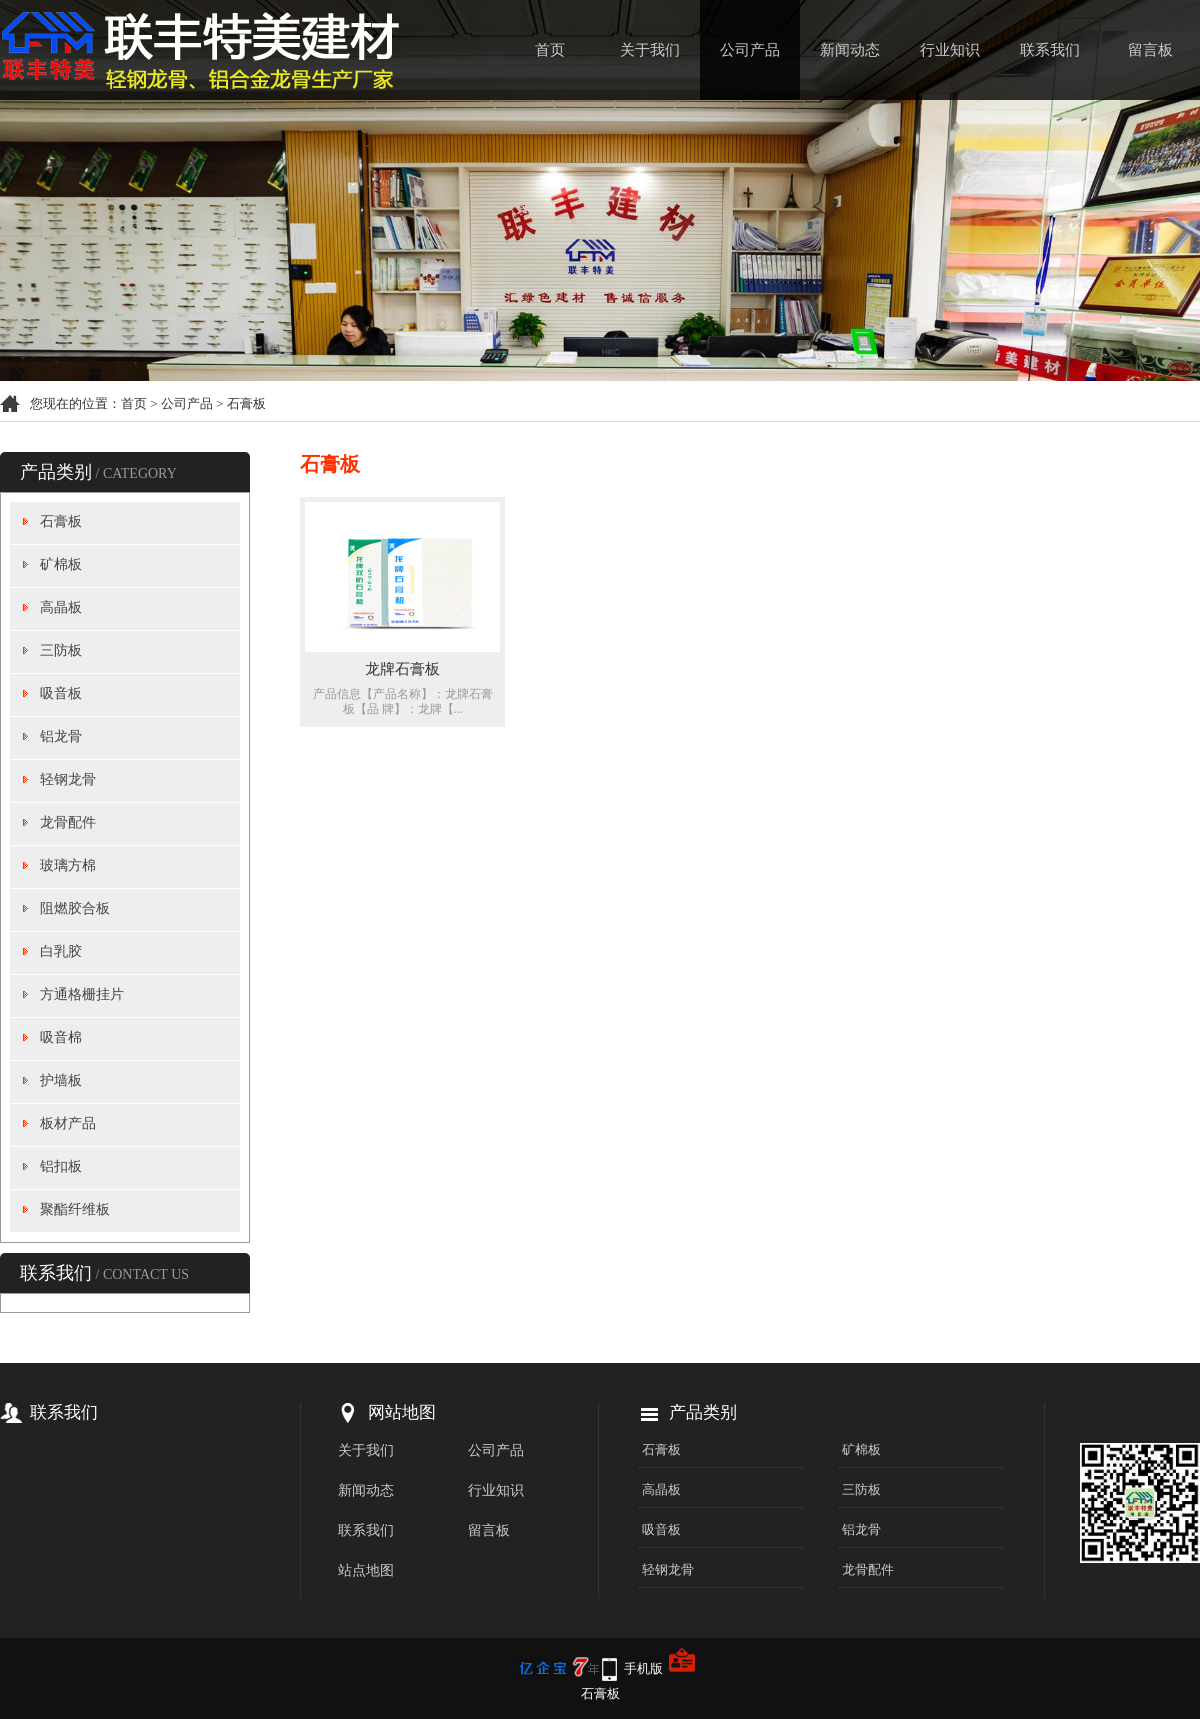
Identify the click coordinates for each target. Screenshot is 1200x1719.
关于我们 (650, 50)
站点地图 (366, 1570)
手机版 (643, 1668)
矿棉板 (61, 564)
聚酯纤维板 (75, 1209)
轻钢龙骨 (68, 779)
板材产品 (68, 1123)
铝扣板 (61, 1166)
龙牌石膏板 (402, 669)
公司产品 (750, 50)
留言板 (1150, 50)
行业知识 (950, 50)
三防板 (61, 650)
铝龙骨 (61, 736)
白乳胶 (61, 951)
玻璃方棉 (68, 865)
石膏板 (246, 403)
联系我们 (1050, 50)
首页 (550, 50)
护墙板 (61, 1080)
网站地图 (402, 1412)
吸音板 (61, 693)
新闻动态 (850, 50)
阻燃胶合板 (75, 908)
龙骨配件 (68, 822)
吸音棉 (61, 1037)
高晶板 (61, 607)
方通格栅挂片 (82, 994)
